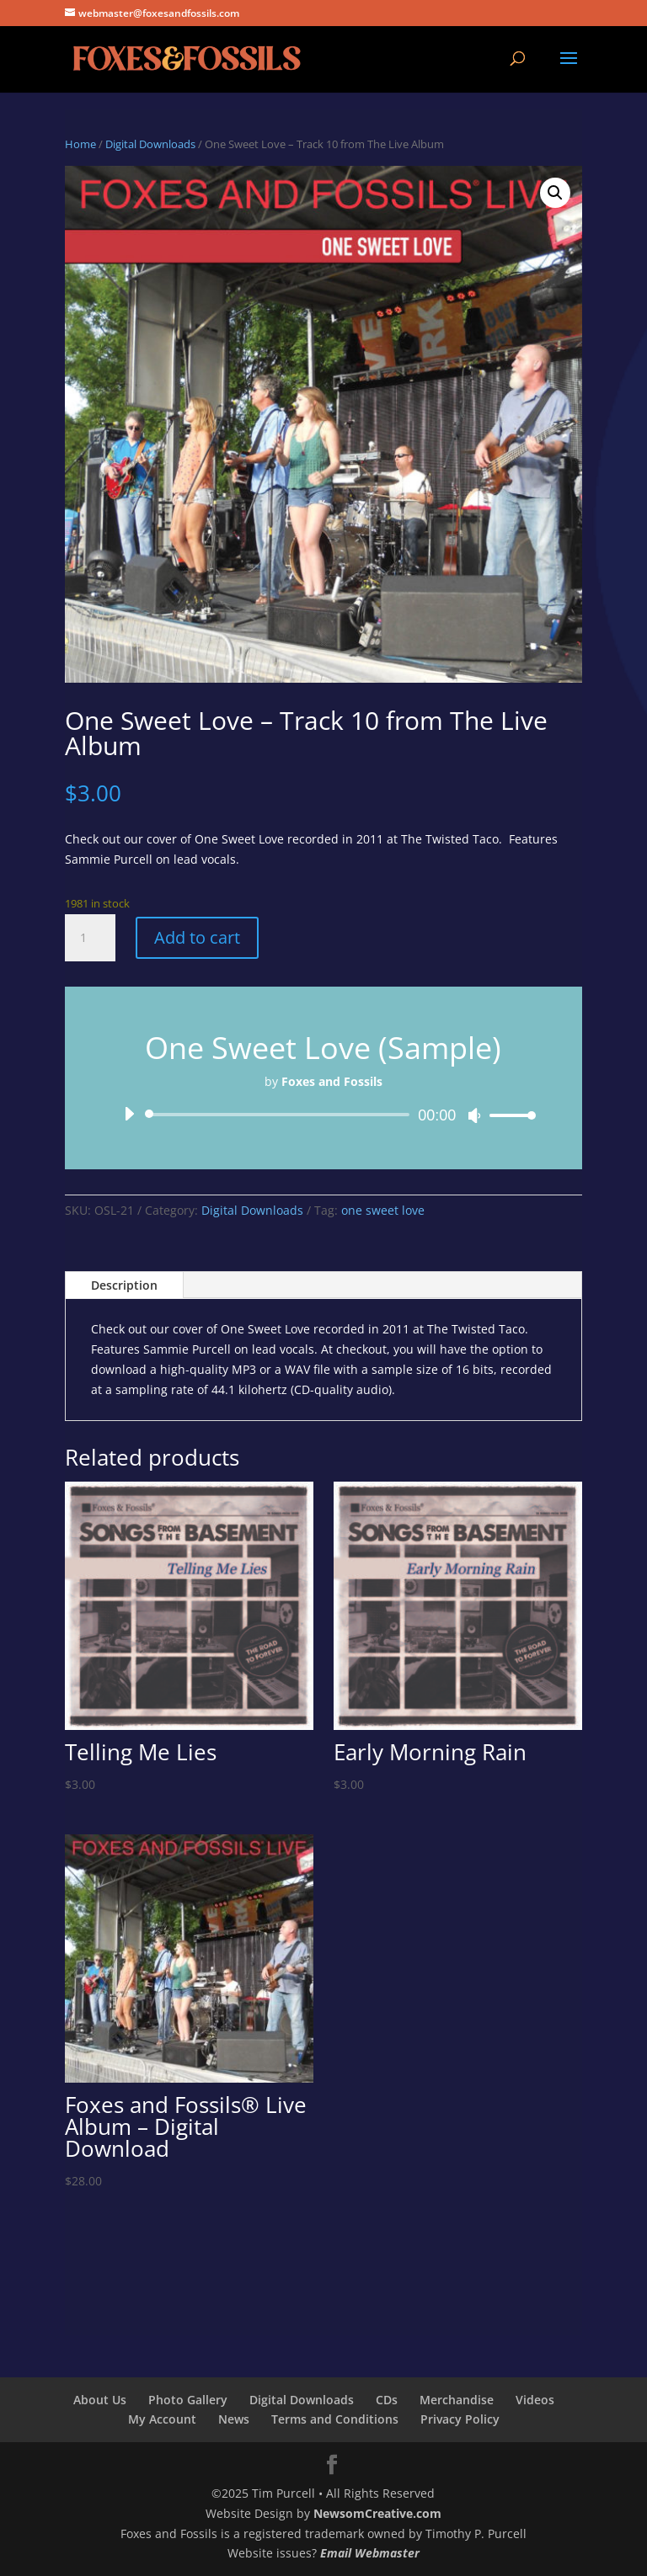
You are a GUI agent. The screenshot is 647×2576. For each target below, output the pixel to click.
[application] (323, 1114)
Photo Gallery (187, 2400)
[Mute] (474, 1115)
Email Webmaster (370, 2553)
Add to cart (197, 937)
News (233, 2419)
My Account (162, 2419)
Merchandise (457, 2400)
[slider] (280, 1114)
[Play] (128, 1113)
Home (80, 144)
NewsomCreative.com (377, 2513)
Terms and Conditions (334, 2419)
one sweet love (383, 1210)
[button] (555, 193)
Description (124, 1285)
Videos (535, 2400)
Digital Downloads (150, 144)
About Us (99, 2400)
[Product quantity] (90, 937)
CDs (387, 2400)
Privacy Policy (460, 2419)
